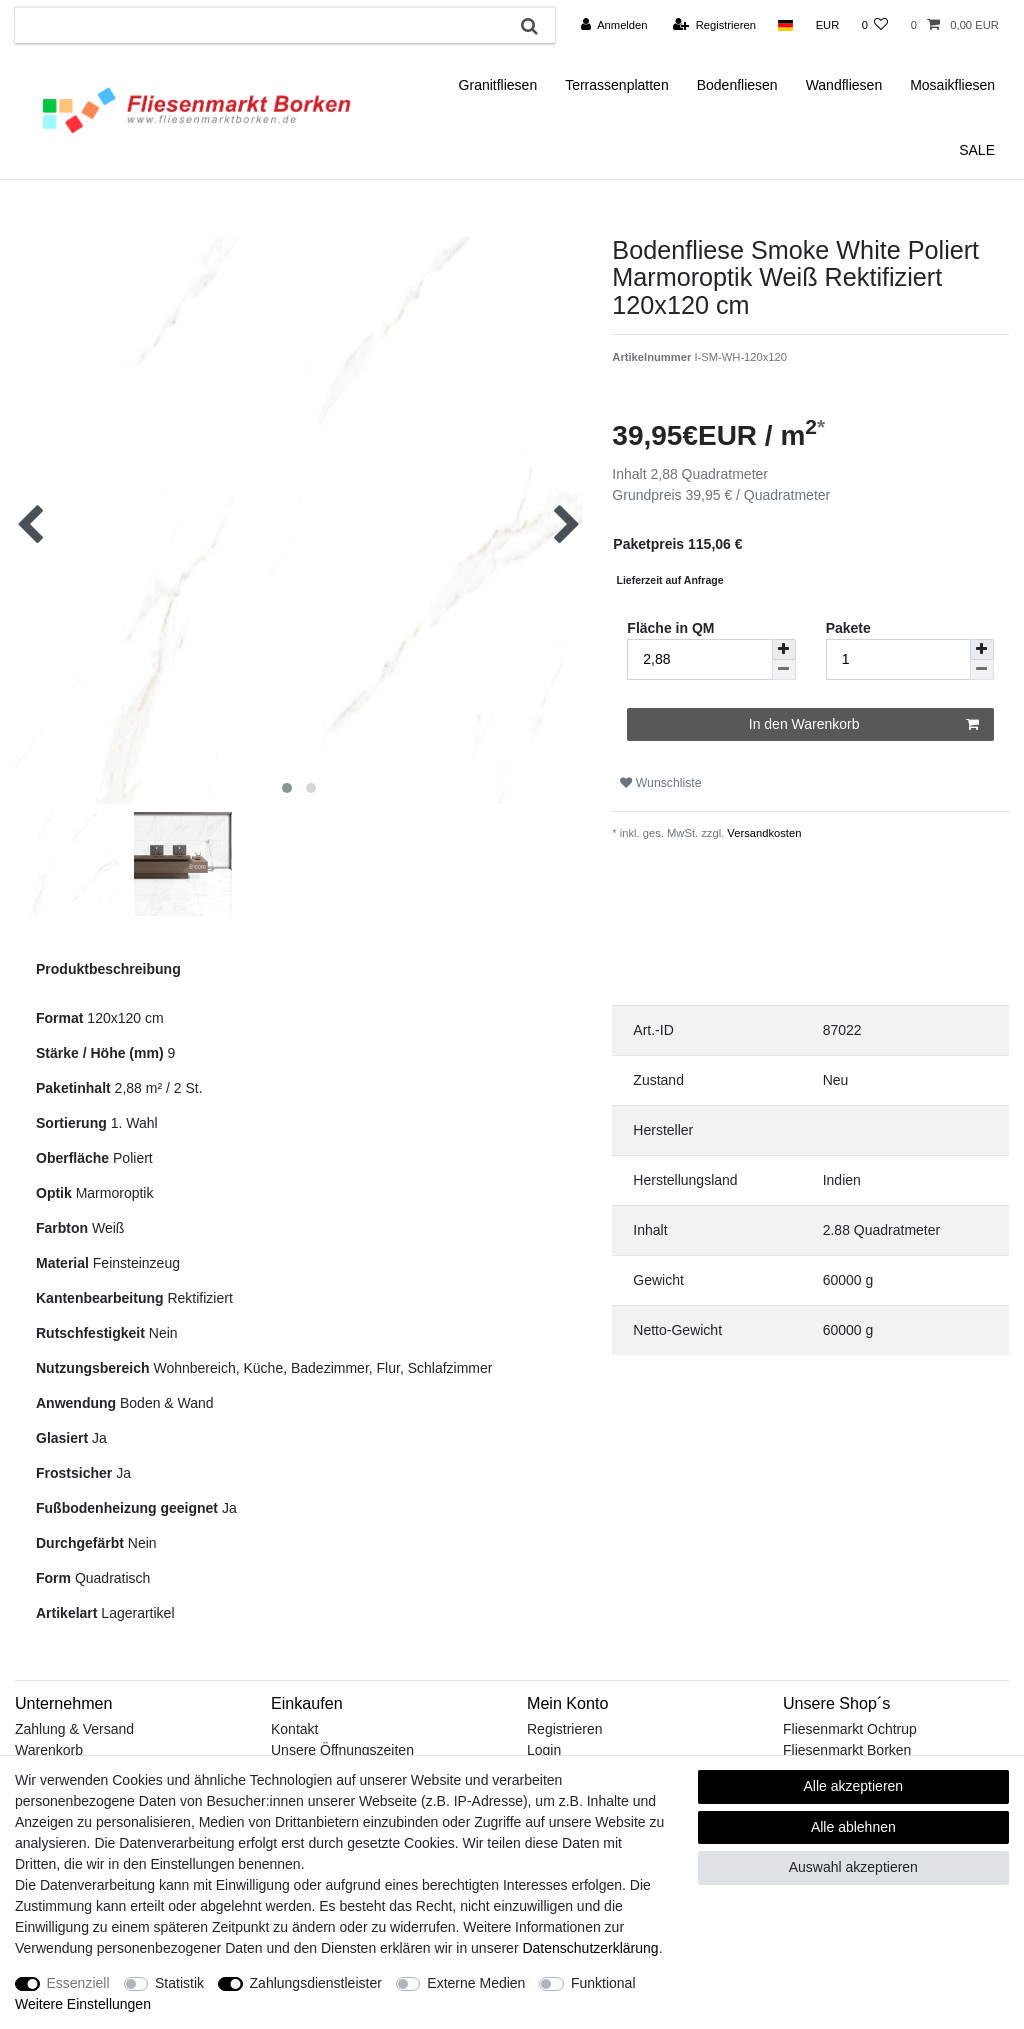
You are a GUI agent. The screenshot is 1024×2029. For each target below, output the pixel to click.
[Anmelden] (614, 25)
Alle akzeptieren (854, 1786)
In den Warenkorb (864, 725)
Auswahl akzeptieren (853, 1867)
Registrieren (564, 1729)
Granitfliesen (498, 85)
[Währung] (827, 25)
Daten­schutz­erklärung (590, 1948)
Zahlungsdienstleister (316, 1983)
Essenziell (78, 1983)
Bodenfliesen (737, 85)
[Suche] (529, 25)
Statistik (179, 1983)
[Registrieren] (714, 25)
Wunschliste (660, 783)
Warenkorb (49, 1750)
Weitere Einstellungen (83, 2004)
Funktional (603, 1983)
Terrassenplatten (617, 85)
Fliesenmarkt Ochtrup (850, 1729)
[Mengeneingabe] (898, 659)
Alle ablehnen (853, 1827)
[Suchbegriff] (259, 25)
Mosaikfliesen (952, 85)
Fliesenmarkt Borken (847, 1750)
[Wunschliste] (874, 25)
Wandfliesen (844, 85)
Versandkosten (762, 833)
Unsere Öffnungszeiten (342, 1750)
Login (544, 1750)
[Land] (785, 25)
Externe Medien (476, 1983)
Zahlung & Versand (74, 1729)
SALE (977, 150)
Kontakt (294, 1729)
